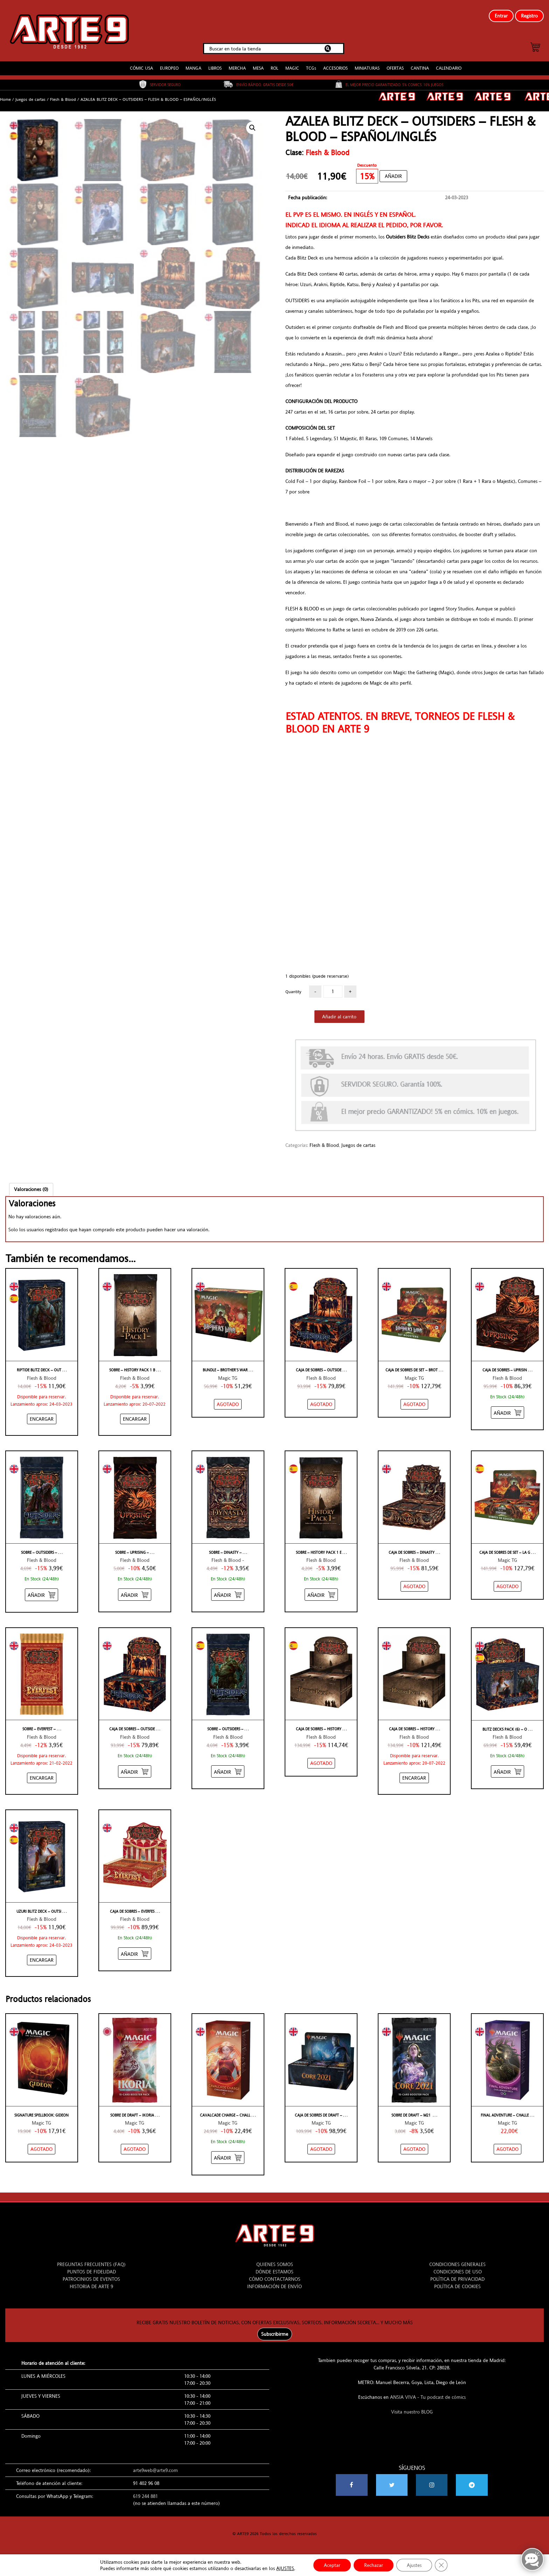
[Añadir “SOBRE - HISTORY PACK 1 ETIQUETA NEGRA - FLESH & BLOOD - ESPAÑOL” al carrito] (321, 1594)
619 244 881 (145, 2496)
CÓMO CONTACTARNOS (274, 2279)
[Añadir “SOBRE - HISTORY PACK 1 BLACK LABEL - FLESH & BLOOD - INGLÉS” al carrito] (135, 1419)
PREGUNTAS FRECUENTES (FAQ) (91, 2264)
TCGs (311, 68)
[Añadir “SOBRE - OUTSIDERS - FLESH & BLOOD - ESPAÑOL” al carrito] (227, 1771)
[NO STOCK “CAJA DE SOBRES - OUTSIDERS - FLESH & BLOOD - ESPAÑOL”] (321, 1404)
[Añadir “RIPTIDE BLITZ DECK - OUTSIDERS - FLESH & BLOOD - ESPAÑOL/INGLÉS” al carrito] (41, 1419)
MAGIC (292, 68)
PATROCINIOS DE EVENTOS (91, 2279)
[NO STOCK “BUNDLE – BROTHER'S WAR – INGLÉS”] (228, 1404)
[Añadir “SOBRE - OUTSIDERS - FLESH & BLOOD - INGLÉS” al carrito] (41, 1594)
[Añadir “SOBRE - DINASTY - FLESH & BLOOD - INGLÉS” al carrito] (227, 1594)
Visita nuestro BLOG (412, 2411)
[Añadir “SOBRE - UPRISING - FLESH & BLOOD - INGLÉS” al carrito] (134, 1594)
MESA (258, 68)
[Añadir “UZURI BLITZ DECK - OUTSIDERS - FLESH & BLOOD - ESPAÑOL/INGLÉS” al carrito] (41, 1960)
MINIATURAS (367, 68)
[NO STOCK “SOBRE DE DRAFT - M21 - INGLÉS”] (414, 2149)
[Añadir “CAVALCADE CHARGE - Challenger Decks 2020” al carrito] (227, 2157)
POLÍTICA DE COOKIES (457, 2286)
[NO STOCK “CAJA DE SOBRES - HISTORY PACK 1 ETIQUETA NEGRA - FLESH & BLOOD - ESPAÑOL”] (321, 1763)
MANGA (193, 68)
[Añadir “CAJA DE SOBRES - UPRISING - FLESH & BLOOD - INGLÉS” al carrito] (507, 1412)
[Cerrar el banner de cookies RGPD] (441, 2565)
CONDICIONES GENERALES (457, 2264)
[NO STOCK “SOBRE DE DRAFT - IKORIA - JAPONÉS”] (134, 2149)
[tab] (31, 1189)
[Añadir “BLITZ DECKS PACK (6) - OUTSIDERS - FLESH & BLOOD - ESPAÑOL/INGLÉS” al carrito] (507, 1771)
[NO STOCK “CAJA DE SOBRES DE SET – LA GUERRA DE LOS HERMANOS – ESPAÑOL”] (507, 1586)
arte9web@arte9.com (155, 2470)
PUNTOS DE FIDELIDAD (91, 2271)
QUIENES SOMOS (274, 2264)
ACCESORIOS (335, 68)
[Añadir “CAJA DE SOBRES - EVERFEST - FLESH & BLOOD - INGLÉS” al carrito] (134, 1953)
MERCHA (237, 68)
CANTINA (420, 68)
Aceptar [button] (332, 2565)
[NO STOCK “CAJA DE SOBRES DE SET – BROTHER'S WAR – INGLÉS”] (414, 1404)
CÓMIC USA (141, 68)
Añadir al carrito (339, 1016)
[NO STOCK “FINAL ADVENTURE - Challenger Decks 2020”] (507, 2149)
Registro (529, 15)
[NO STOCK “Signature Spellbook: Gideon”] (41, 2149)
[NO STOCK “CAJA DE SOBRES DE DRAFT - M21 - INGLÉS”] (321, 2149)
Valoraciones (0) (31, 1189)
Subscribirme (274, 2334)
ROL (274, 68)
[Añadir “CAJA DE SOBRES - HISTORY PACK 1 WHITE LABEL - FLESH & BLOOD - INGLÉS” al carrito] (414, 1778)
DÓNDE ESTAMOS (274, 2271)
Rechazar (373, 2565)
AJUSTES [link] (285, 2568)
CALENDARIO (448, 68)
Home (5, 99)
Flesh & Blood (63, 99)
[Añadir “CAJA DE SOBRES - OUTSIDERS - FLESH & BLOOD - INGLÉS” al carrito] (134, 1771)
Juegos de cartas (30, 99)
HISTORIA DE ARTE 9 (91, 2286)
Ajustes (414, 2565)
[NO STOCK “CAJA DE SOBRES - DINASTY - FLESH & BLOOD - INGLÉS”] (414, 1586)
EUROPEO (169, 68)
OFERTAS (395, 68)
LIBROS (215, 68)
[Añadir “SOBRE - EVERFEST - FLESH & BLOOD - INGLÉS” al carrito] (41, 1778)
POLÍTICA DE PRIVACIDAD (457, 2279)
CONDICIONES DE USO (457, 2271)
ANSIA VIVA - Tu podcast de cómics (428, 2397)
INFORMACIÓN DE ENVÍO (274, 2286)
